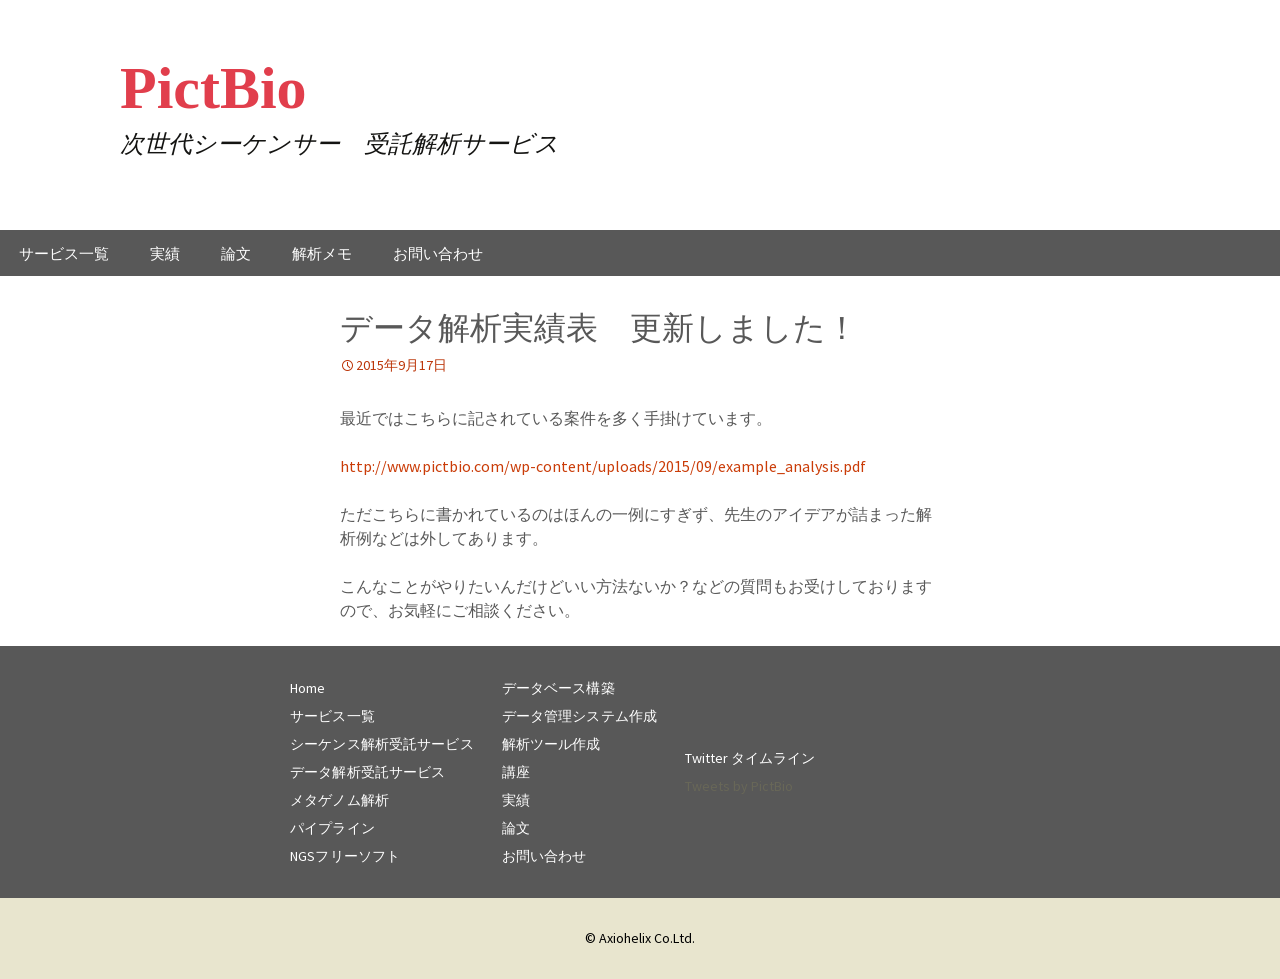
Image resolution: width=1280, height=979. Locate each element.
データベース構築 (558, 688)
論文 (236, 253)
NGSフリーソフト (345, 856)
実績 (165, 253)
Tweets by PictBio (739, 786)
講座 (516, 772)
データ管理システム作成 (579, 716)
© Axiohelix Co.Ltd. (640, 938)
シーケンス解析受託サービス (382, 744)
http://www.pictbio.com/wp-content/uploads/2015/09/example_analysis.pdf (603, 466)
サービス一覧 (64, 253)
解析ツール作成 (551, 744)
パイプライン (332, 828)
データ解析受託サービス (367, 772)
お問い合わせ (438, 253)
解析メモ (322, 253)
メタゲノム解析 (339, 800)
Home (308, 688)
